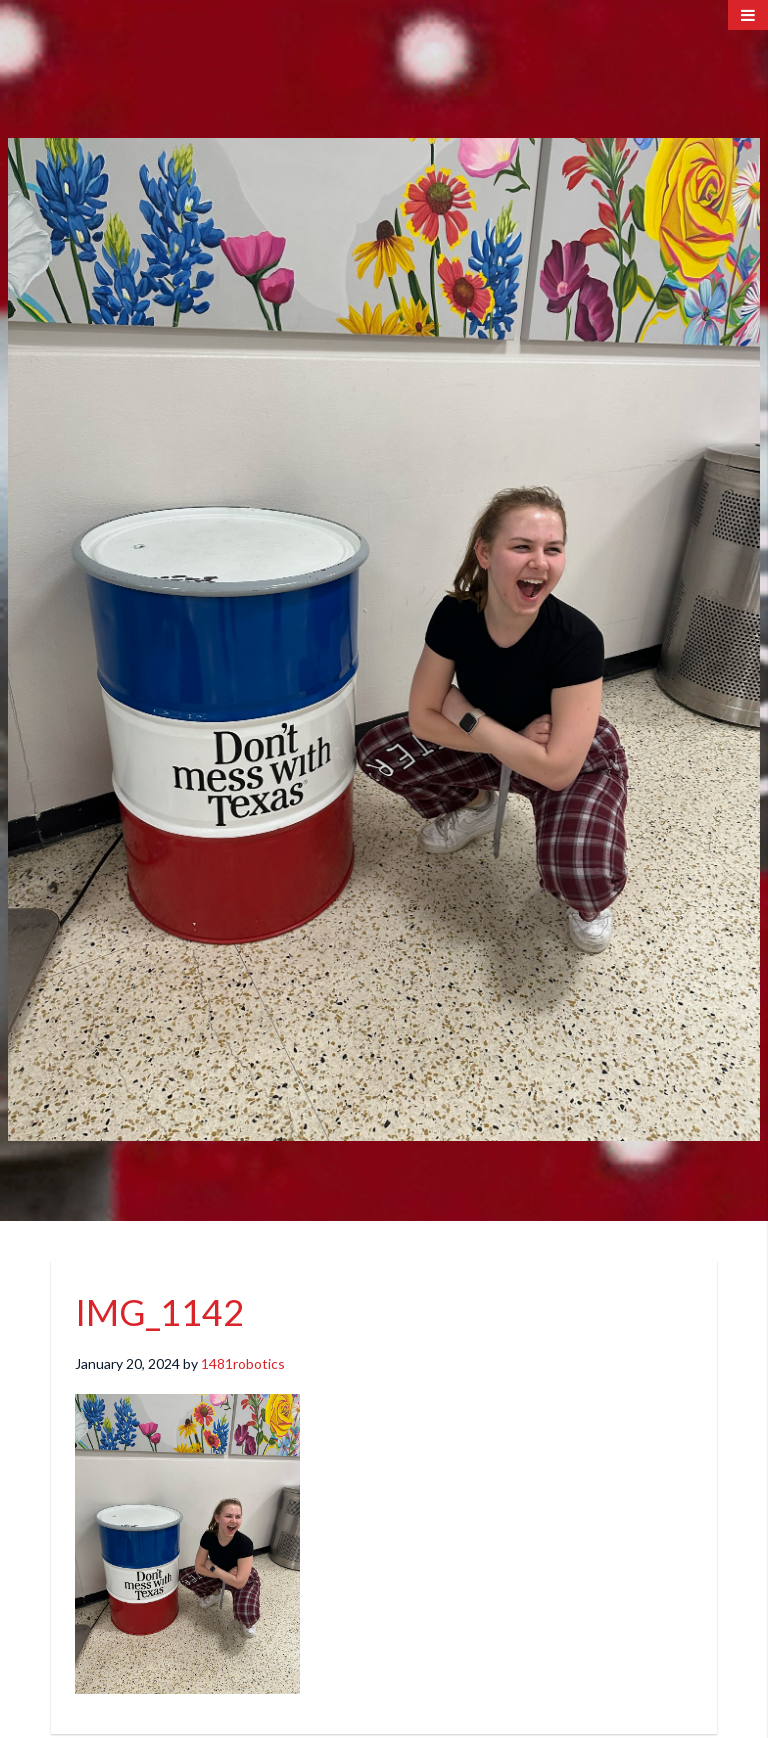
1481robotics (243, 1363)
